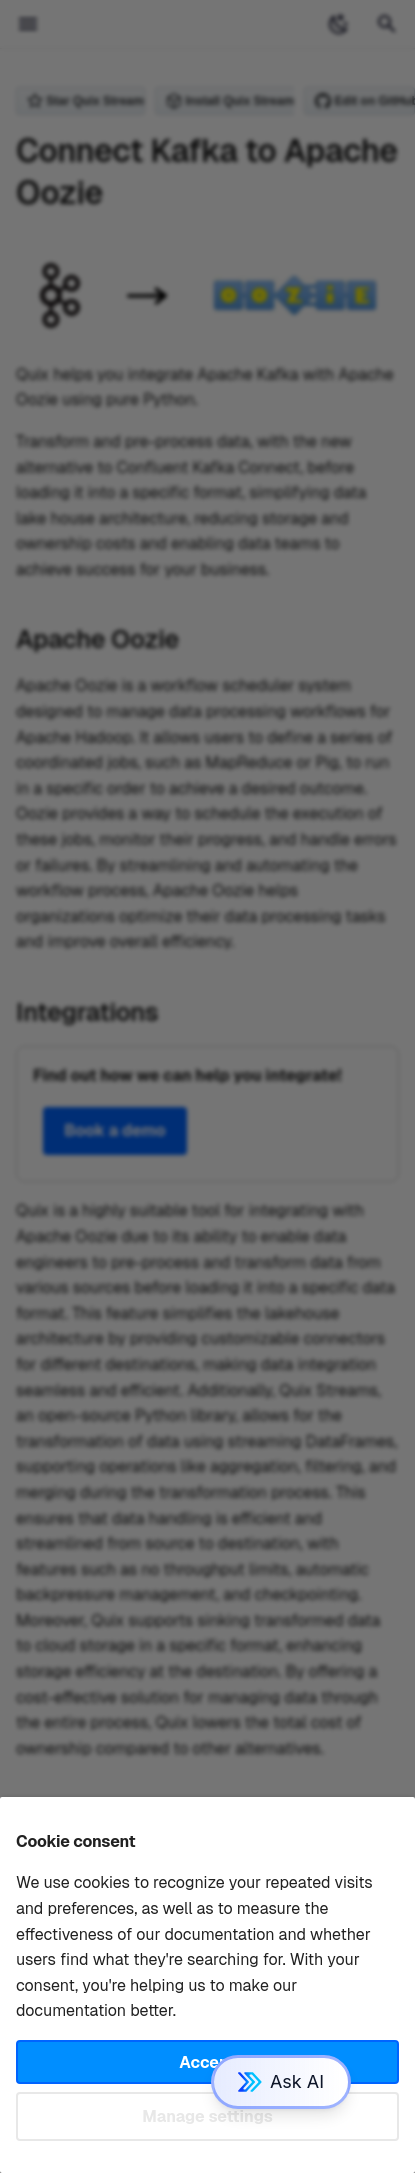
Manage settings (207, 2116)
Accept (207, 2062)
